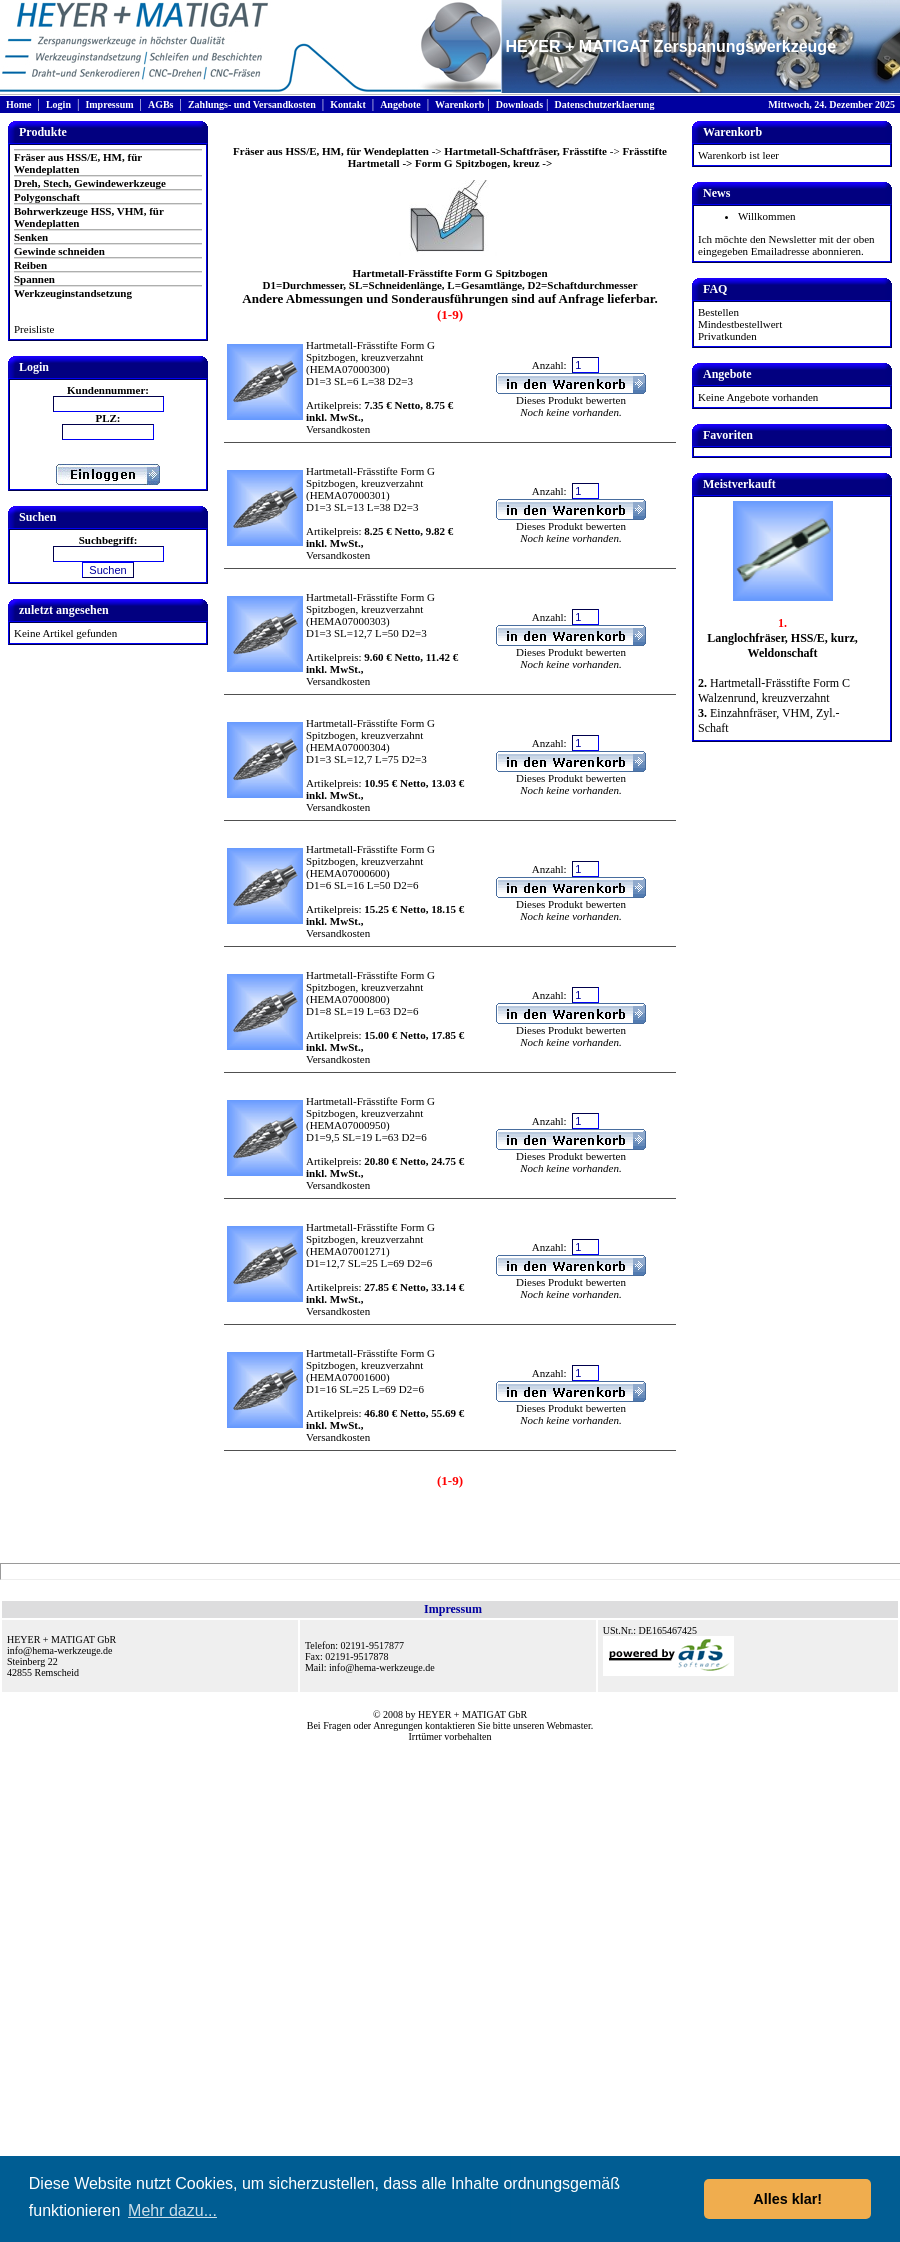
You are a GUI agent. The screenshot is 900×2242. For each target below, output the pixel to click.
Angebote (400, 104)
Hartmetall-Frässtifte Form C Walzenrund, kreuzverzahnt (774, 690)
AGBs (161, 104)
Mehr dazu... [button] (172, 2210)
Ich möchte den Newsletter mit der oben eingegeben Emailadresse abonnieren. (786, 245)
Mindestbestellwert (740, 324)
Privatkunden (727, 336)
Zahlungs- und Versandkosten (252, 104)
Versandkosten (338, 429)
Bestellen (718, 312)
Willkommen (767, 216)
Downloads (519, 104)
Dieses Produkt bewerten (571, 400)
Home (19, 104)
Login (58, 104)
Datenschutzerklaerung (604, 104)
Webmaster (569, 1725)
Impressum (109, 104)
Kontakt (348, 104)
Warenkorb (459, 104)
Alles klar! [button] (787, 2199)
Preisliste (34, 329)
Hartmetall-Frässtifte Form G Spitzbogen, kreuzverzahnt (370, 351)
